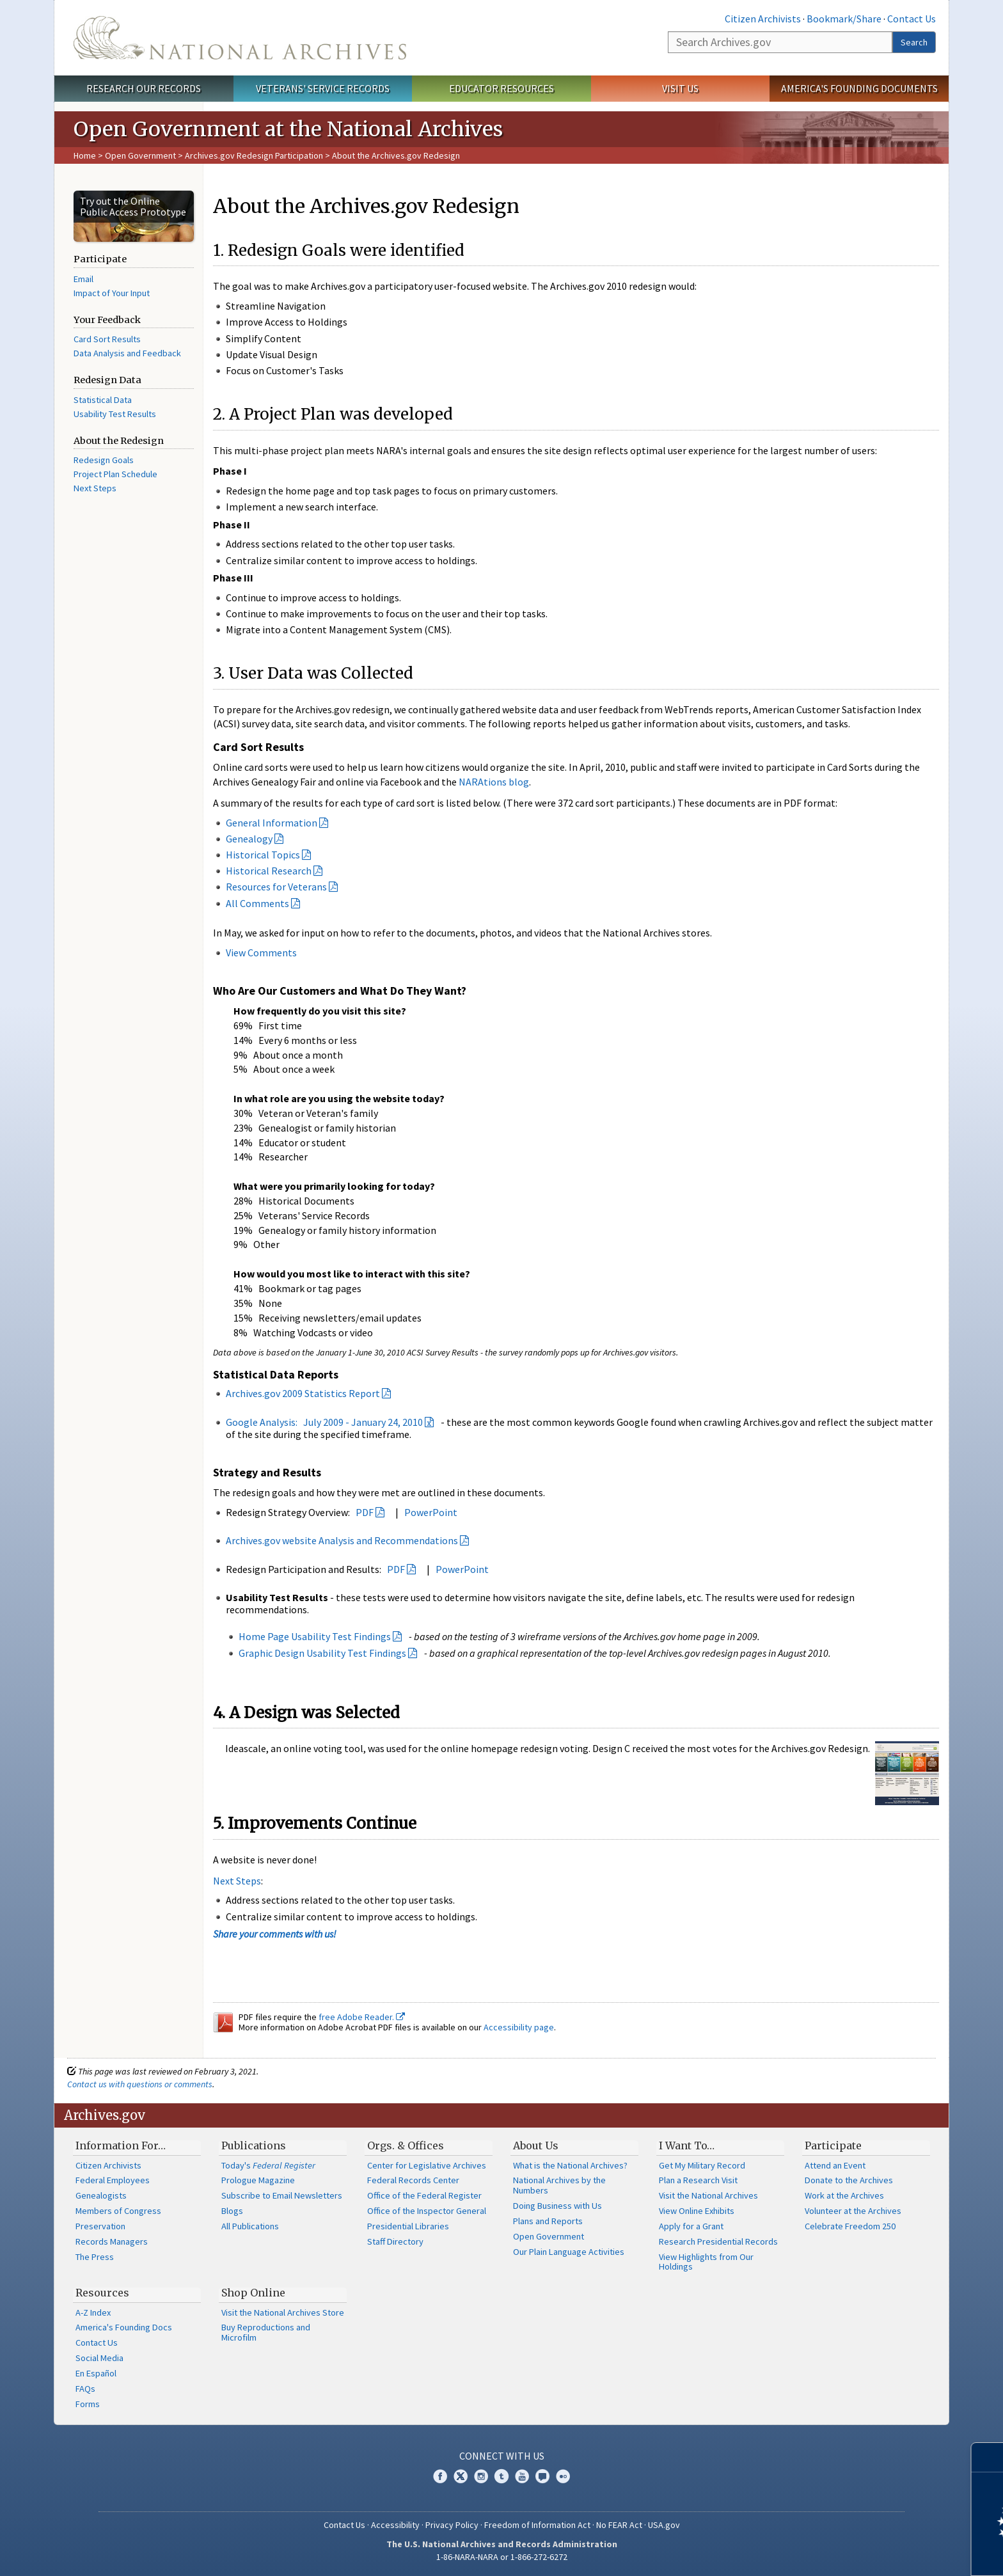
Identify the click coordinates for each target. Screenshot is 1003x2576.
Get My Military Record (702, 2165)
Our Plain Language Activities (568, 2251)
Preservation (100, 2226)
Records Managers (111, 2241)
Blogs (232, 2210)
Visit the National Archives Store (282, 2312)
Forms (87, 2404)
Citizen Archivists (763, 18)
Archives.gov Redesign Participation (254, 155)
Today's (268, 2165)
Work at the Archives (844, 2195)
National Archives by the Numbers (559, 2185)
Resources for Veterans (276, 886)
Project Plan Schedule (115, 474)
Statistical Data (103, 400)
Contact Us (911, 18)
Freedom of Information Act (537, 2525)
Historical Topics (263, 854)
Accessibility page (519, 2027)
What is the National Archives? (570, 2165)
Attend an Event (835, 2165)
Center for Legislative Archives (426, 2165)
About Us (535, 2145)
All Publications (250, 2226)
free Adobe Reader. (362, 2017)
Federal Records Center (413, 2180)
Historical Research (269, 870)
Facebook (440, 2476)
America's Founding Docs (123, 2327)
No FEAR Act (619, 2525)
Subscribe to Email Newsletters (281, 2195)
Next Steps (95, 488)
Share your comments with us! (274, 1933)
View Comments (261, 952)
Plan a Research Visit (698, 2180)
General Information (271, 822)
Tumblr (501, 2476)
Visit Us (680, 88)
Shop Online (253, 2292)
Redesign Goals (104, 460)
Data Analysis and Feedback (127, 353)
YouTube (522, 2476)
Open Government (141, 155)
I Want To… (687, 2145)
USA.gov (664, 2525)
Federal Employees (112, 2180)
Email (83, 279)
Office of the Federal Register (424, 2195)
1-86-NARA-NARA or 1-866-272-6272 (501, 2557)
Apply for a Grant (691, 2226)
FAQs (85, 2388)
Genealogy (249, 838)
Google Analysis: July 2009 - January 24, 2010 (324, 1422)
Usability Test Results (115, 414)
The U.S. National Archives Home (240, 37)
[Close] (988, 2457)
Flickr (563, 2476)
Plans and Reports (548, 2221)
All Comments (257, 903)
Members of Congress (118, 2210)
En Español (95, 2373)
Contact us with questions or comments (139, 2084)
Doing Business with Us (557, 2205)
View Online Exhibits (696, 2210)
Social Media (99, 2358)
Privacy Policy (451, 2525)
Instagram (481, 2476)
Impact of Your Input (112, 293)
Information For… (120, 2145)
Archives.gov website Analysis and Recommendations (342, 1540)
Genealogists (101, 2195)
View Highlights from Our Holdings (706, 2262)
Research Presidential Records (718, 2241)
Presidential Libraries (408, 2226)
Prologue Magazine (258, 2180)
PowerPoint (430, 1512)
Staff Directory (395, 2241)
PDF (365, 1512)
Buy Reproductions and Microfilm (265, 2332)
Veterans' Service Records (323, 88)
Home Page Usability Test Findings (315, 1636)
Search (914, 42)
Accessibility (395, 2525)
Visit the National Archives (708, 2195)
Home (85, 155)
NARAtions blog (494, 781)
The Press (94, 2257)
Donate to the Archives (849, 2180)
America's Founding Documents (859, 88)
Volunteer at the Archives (853, 2210)
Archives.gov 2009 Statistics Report (303, 1393)
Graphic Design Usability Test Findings (322, 1653)
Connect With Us (501, 2455)
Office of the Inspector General (426, 2210)
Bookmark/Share (844, 18)
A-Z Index (93, 2312)
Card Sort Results (107, 339)
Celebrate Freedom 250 (850, 2226)
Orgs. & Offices (405, 2145)
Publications (253, 2145)
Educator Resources (501, 88)
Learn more (889, 2553)
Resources (102, 2292)
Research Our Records (143, 88)
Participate (833, 2145)
